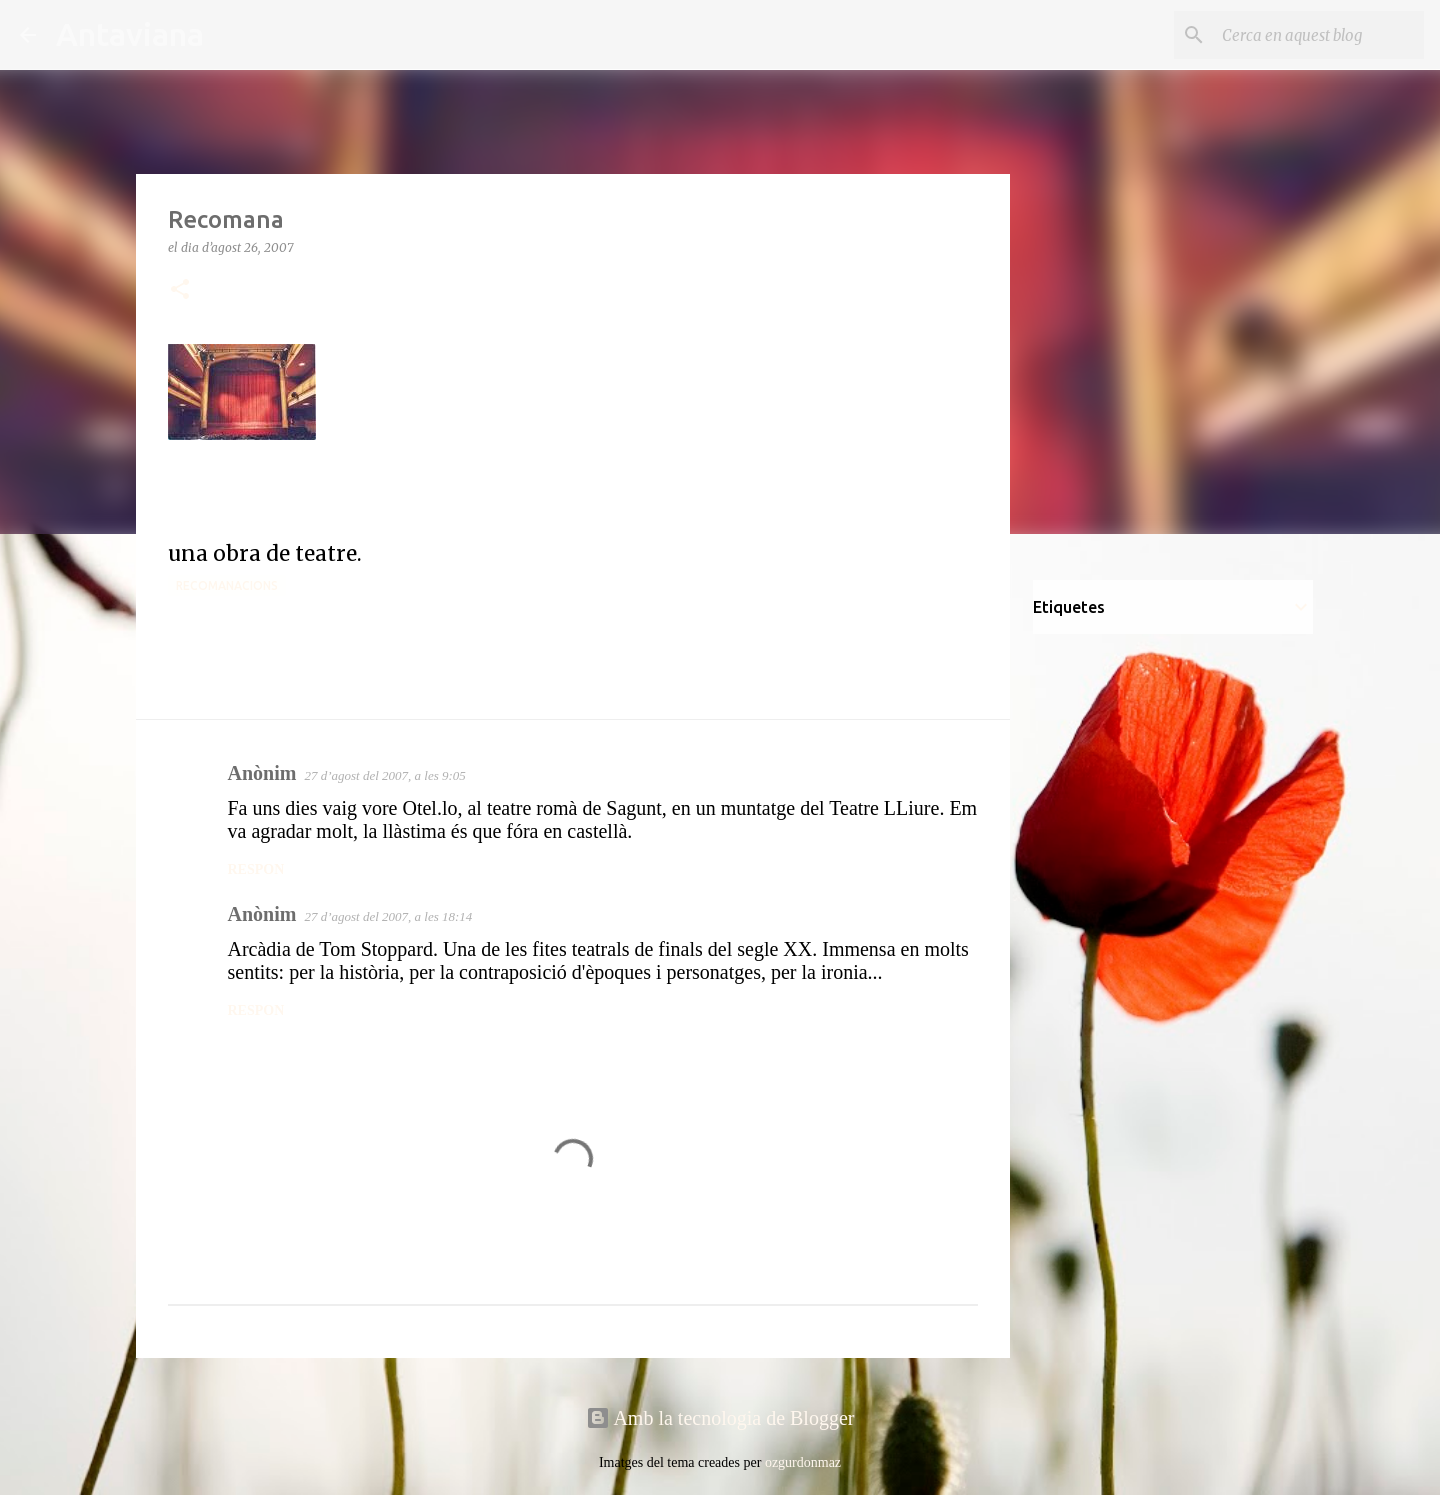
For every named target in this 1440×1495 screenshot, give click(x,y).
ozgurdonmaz (803, 1462)
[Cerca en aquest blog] (1319, 35)
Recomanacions (227, 585)
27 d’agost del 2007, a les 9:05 (384, 775)
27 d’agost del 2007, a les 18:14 (388, 916)
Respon (256, 869)
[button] (180, 290)
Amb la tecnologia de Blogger (720, 1418)
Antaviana (130, 34)
